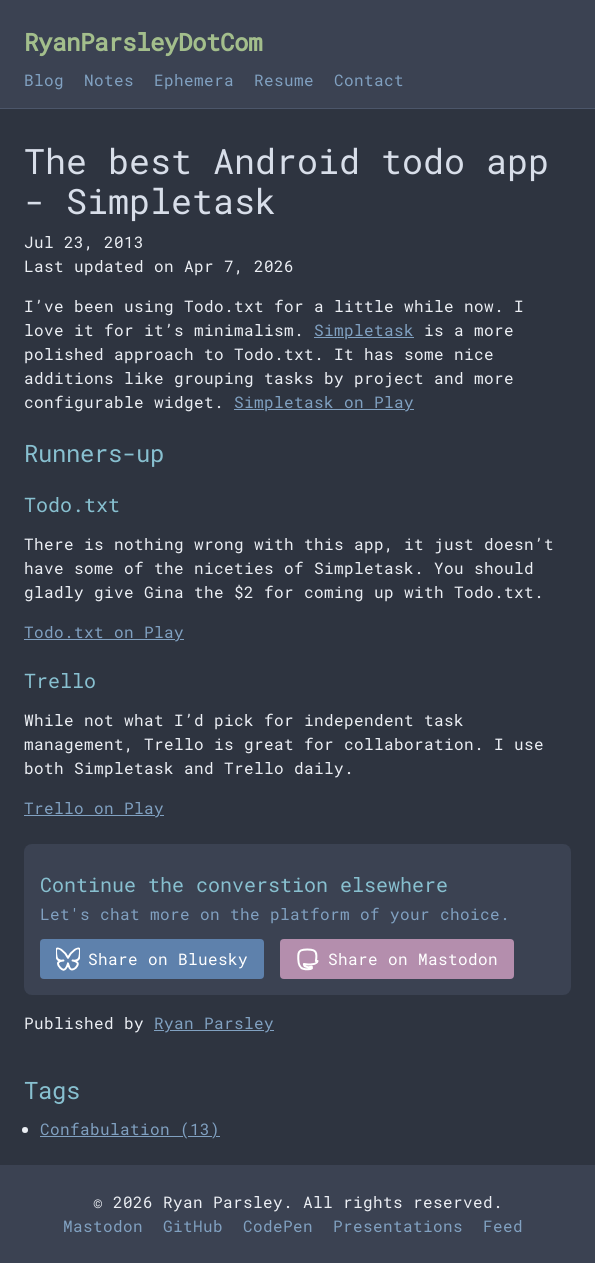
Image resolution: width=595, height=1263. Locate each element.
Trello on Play (94, 807)
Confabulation (130, 1128)
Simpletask (364, 329)
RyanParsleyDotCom (143, 42)
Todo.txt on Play (104, 631)
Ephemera (194, 79)
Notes (109, 79)
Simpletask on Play (324, 401)
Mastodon (103, 1225)
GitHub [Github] (193, 1225)
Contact (369, 79)
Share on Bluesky (152, 959)
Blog (44, 79)
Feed (503, 1225)
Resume (284, 79)
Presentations (398, 1225)
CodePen (278, 1225)
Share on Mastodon (397, 959)
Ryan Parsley (214, 1022)
